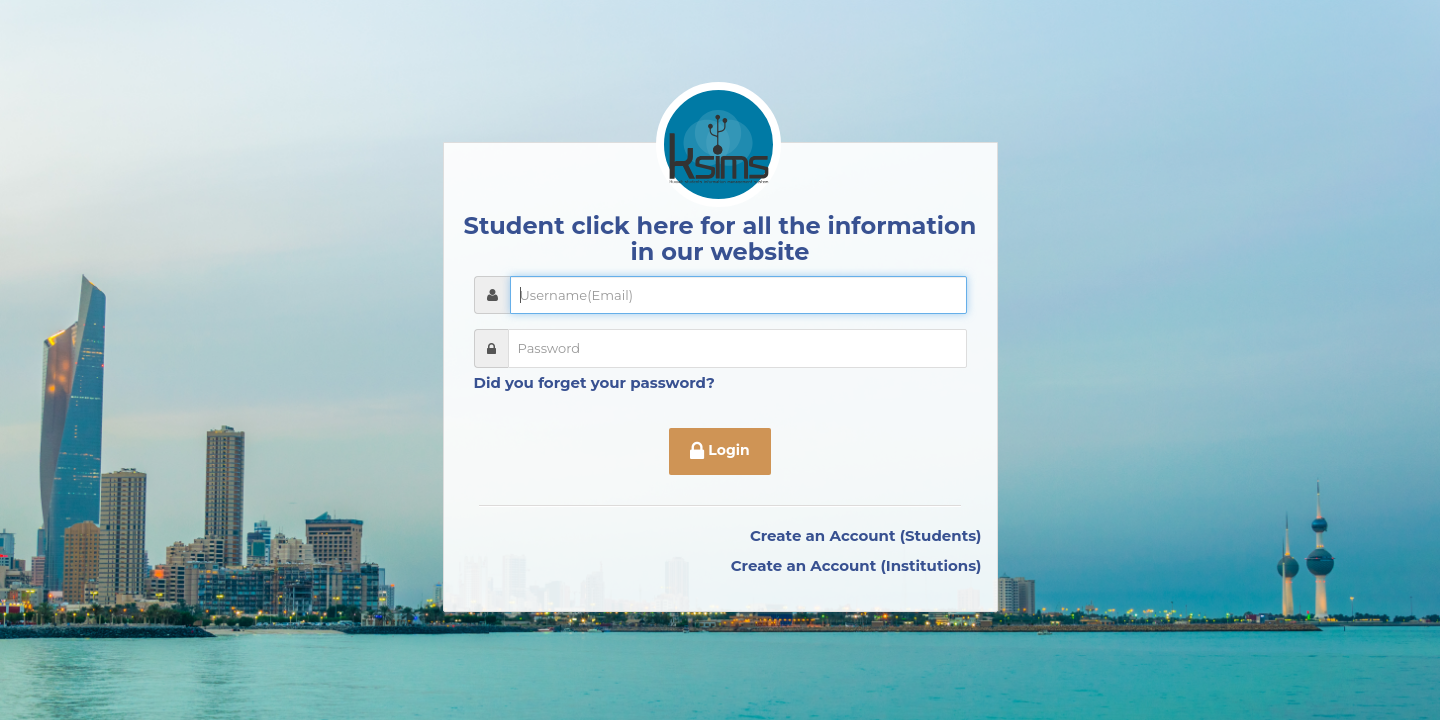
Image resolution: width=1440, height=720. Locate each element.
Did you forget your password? (594, 382)
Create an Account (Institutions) (856, 565)
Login (719, 452)
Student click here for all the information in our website (720, 238)
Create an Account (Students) (866, 535)
